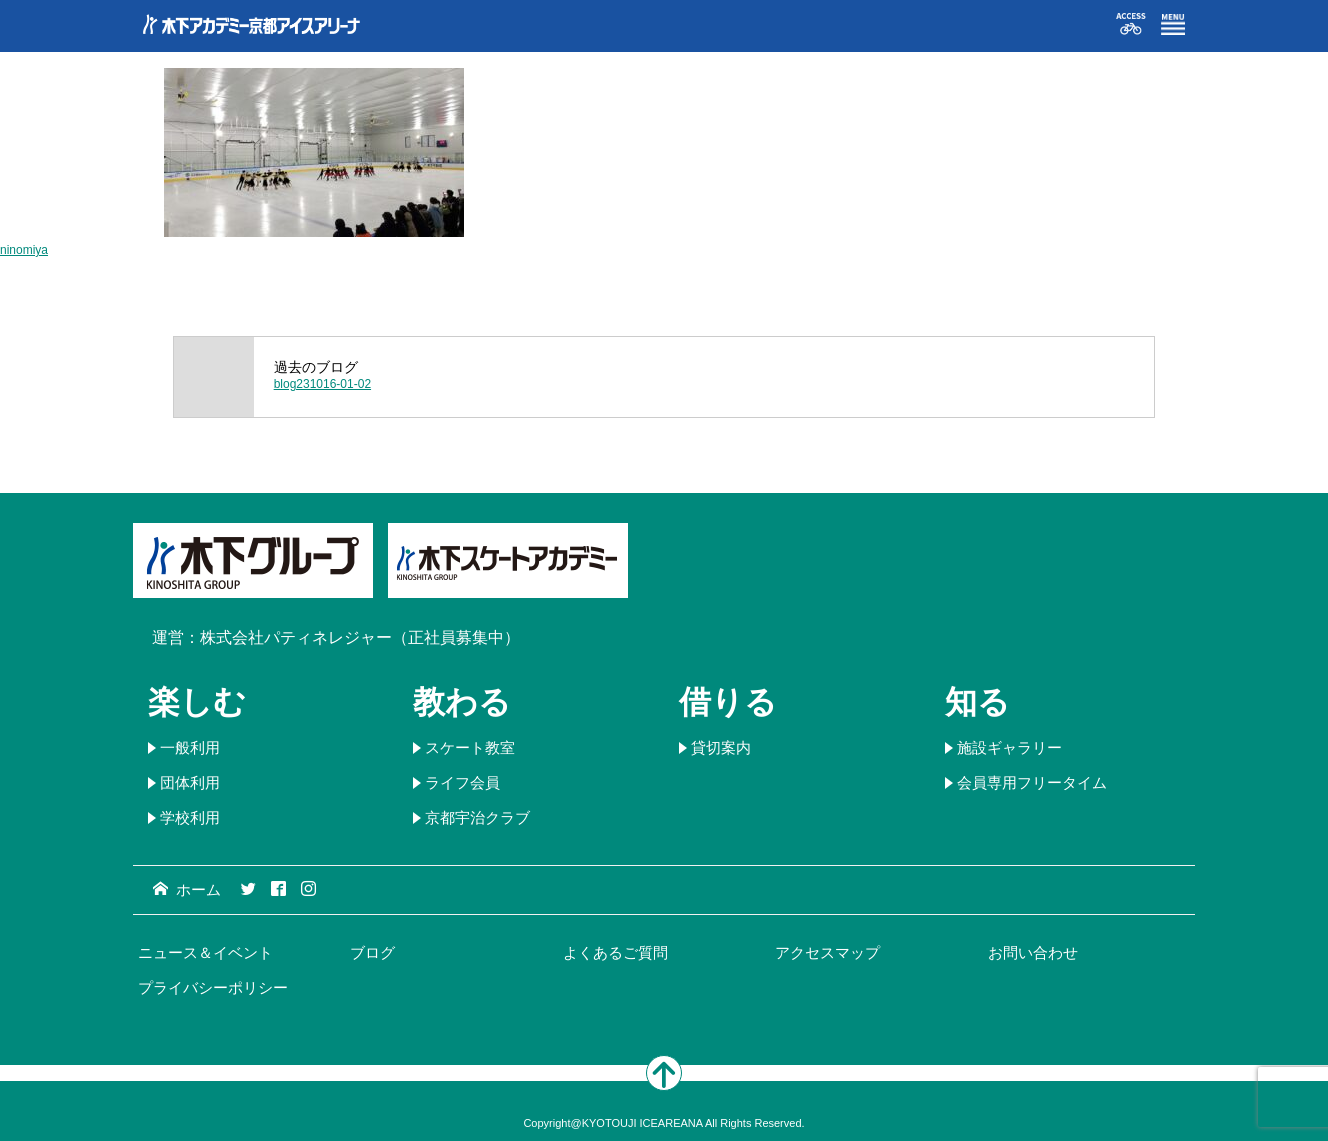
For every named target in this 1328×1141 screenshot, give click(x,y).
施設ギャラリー (1009, 747)
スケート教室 (470, 747)
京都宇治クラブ (477, 817)
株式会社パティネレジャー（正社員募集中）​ (360, 637)
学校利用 (190, 817)
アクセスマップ (827, 952)
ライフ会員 (462, 782)
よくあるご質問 (615, 952)
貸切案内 (721, 747)
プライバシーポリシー (213, 987)
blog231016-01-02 (322, 384)
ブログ (372, 952)
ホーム (187, 889)
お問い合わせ (1033, 952)
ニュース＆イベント (205, 952)
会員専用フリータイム (1032, 782)
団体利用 (190, 782)
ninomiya (24, 250)
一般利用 (190, 747)
